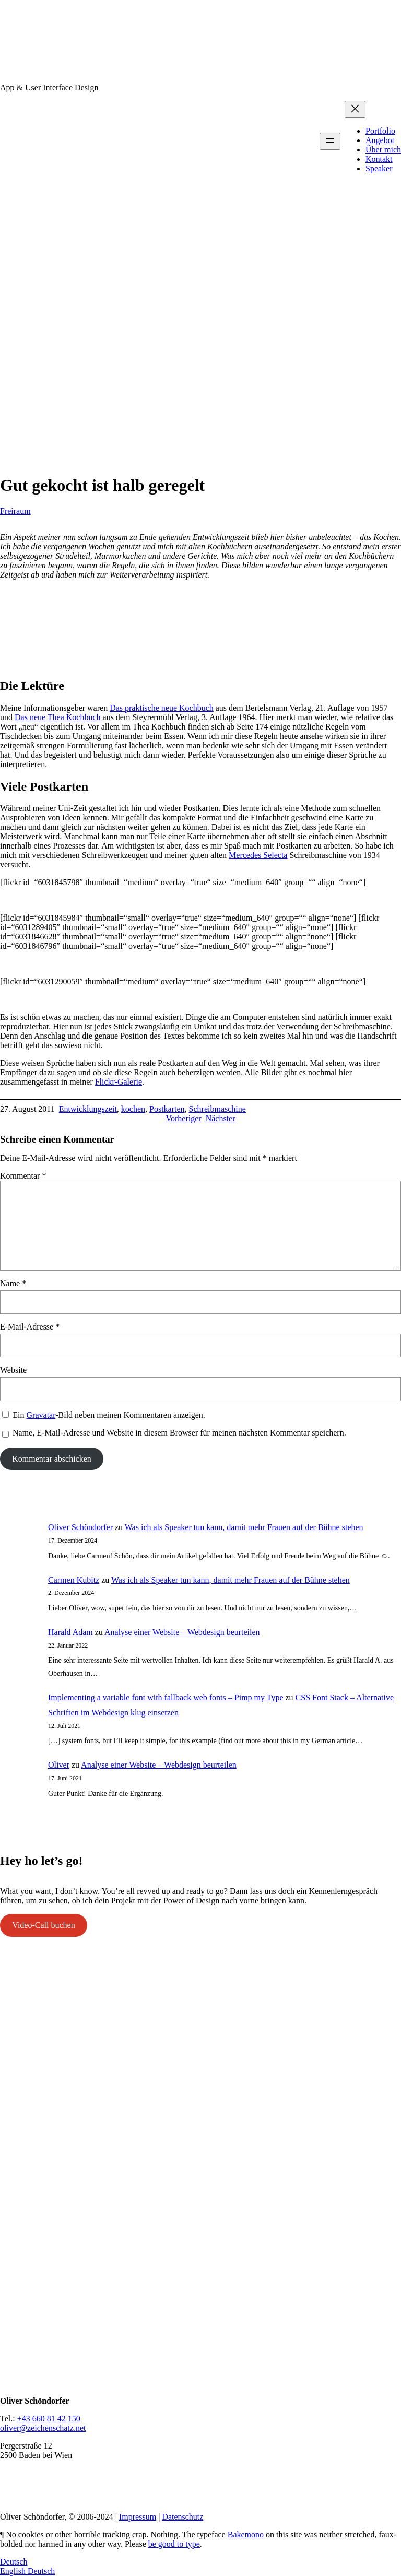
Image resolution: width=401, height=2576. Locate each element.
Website (13, 1370)
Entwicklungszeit (88, 1108)
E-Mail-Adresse (30, 1326)
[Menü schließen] (355, 109)
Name (13, 1283)
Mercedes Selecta (258, 855)
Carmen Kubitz (73, 1579)
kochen (133, 1108)
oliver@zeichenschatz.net (43, 2428)
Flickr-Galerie (118, 1081)
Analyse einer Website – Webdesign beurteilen (182, 1632)
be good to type (174, 2543)
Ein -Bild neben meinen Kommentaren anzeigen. (109, 1414)
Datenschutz (182, 2516)
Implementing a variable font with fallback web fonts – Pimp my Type (165, 1697)
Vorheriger (184, 1118)
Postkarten (167, 1108)
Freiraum (15, 511)
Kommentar (23, 1175)
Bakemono (246, 2534)
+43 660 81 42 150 (48, 2418)
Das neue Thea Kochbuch (58, 717)
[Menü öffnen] (330, 141)
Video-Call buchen (43, 1925)
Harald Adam (70, 1632)
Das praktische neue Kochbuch (162, 707)
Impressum (137, 2516)
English (14, 2571)
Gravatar (41, 1414)
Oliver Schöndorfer (80, 1527)
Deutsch (13, 2561)
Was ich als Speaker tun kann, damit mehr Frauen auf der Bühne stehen (244, 1527)
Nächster (220, 1118)
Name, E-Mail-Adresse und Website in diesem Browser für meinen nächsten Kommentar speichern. (179, 1432)
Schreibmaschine (217, 1108)
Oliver (58, 1764)
